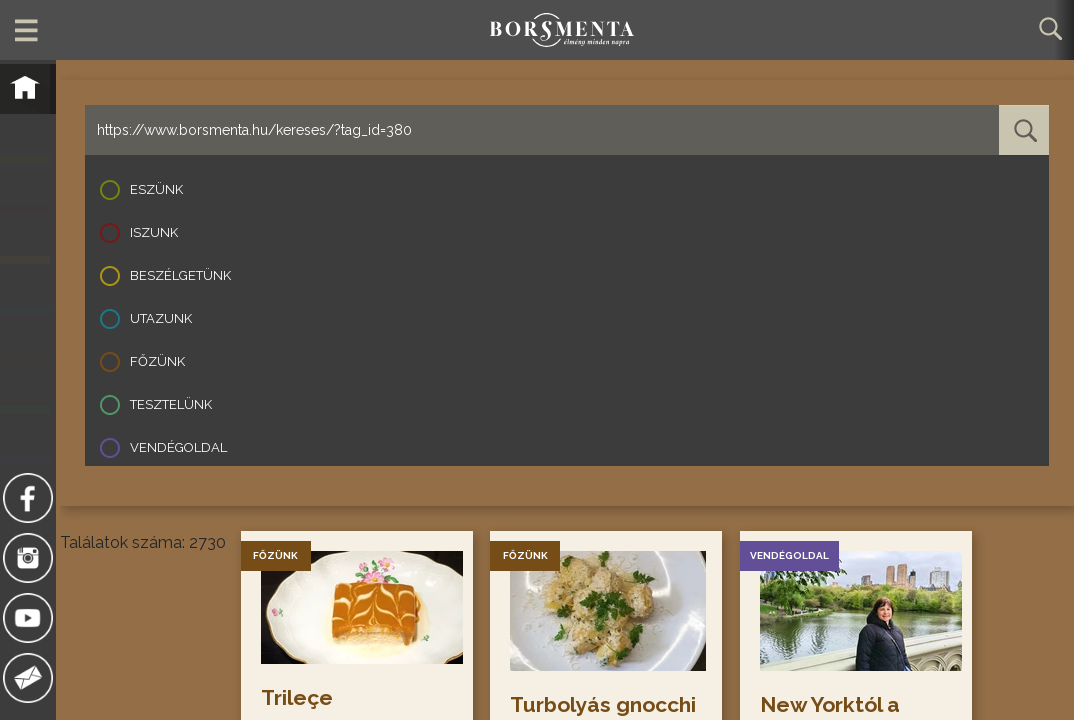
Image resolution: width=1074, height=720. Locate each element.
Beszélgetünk (180, 275)
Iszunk (154, 232)
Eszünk (156, 189)
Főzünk (157, 361)
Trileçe (298, 697)
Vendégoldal (178, 447)
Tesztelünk (171, 404)
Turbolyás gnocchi (605, 704)
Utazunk (161, 318)
